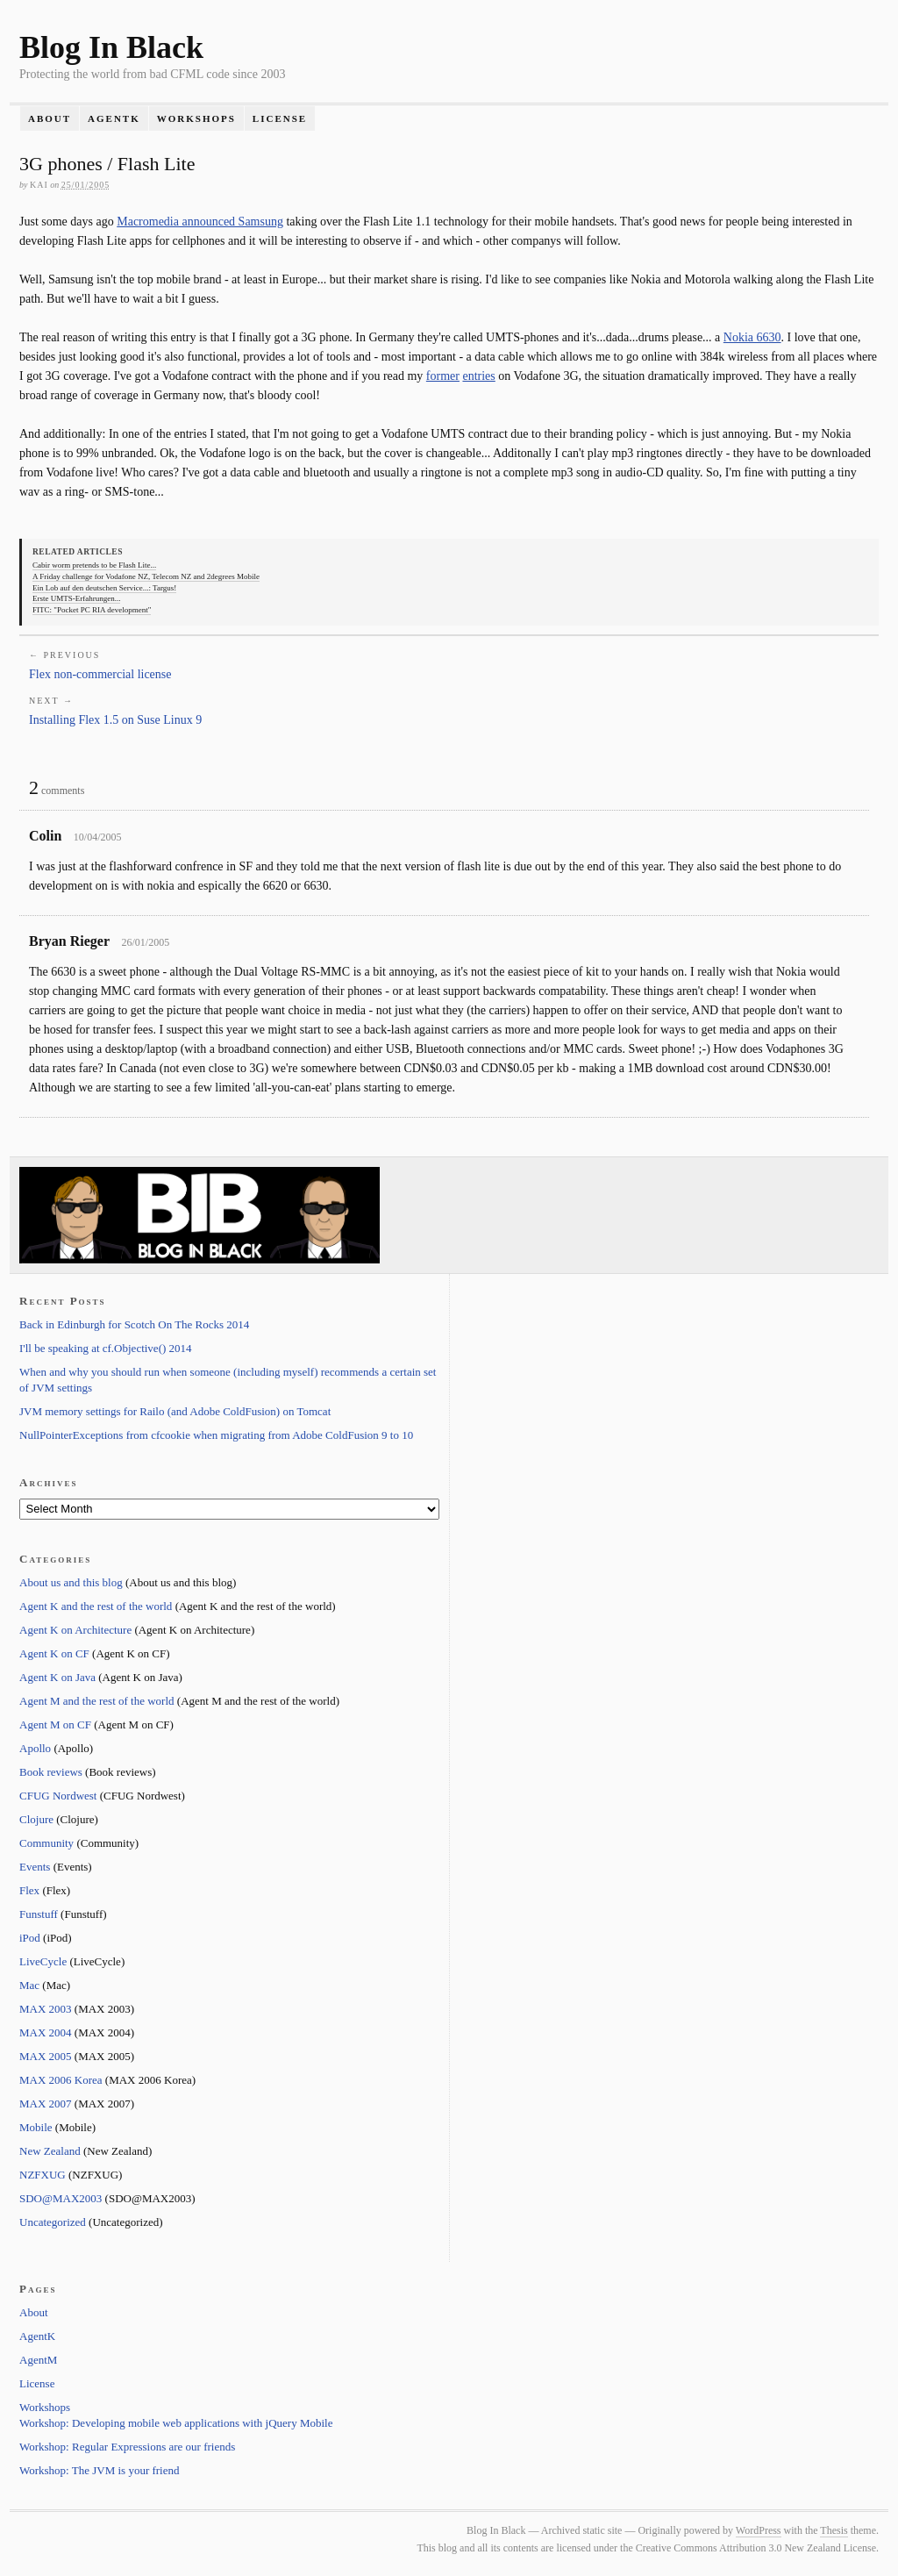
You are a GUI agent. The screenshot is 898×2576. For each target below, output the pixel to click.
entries (478, 376)
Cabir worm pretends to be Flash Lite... (94, 565)
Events (34, 1866)
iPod (29, 1937)
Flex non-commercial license (100, 674)
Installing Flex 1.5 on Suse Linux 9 (115, 719)
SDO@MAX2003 (60, 2198)
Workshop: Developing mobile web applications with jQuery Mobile (175, 2422)
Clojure (36, 1819)
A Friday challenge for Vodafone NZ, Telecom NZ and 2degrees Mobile (146, 576)
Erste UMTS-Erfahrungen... (76, 598)
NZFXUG (42, 2174)
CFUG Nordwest (57, 1795)
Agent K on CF (54, 1653)
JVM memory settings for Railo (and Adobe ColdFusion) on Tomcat (175, 1411)
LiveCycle (43, 1961)
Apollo (35, 1748)
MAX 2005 (45, 2056)
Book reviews (50, 1771)
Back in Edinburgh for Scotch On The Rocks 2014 (134, 1324)
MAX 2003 (45, 2008)
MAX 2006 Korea (61, 2079)
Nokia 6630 (752, 337)
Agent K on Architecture (75, 1629)
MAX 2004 (45, 2032)
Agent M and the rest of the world (97, 1700)
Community (46, 1843)
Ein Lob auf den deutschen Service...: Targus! (104, 587)
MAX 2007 (45, 2103)
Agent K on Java (57, 1677)
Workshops (196, 118)
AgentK (114, 118)
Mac (29, 1985)
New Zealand (50, 2150)
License (280, 118)
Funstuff (38, 1914)
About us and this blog (71, 1582)
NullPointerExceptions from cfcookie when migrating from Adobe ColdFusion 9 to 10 (216, 1435)
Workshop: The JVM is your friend (99, 2470)
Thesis (833, 2530)
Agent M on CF (55, 1724)
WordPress (758, 2530)
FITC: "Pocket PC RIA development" (91, 609)
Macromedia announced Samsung (200, 221)
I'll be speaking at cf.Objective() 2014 (105, 1348)
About (49, 118)
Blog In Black (111, 47)
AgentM (38, 2359)
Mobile (36, 2127)
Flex (29, 1890)
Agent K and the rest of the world (95, 1606)
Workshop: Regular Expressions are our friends (127, 2446)
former (443, 376)
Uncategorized (52, 2222)
